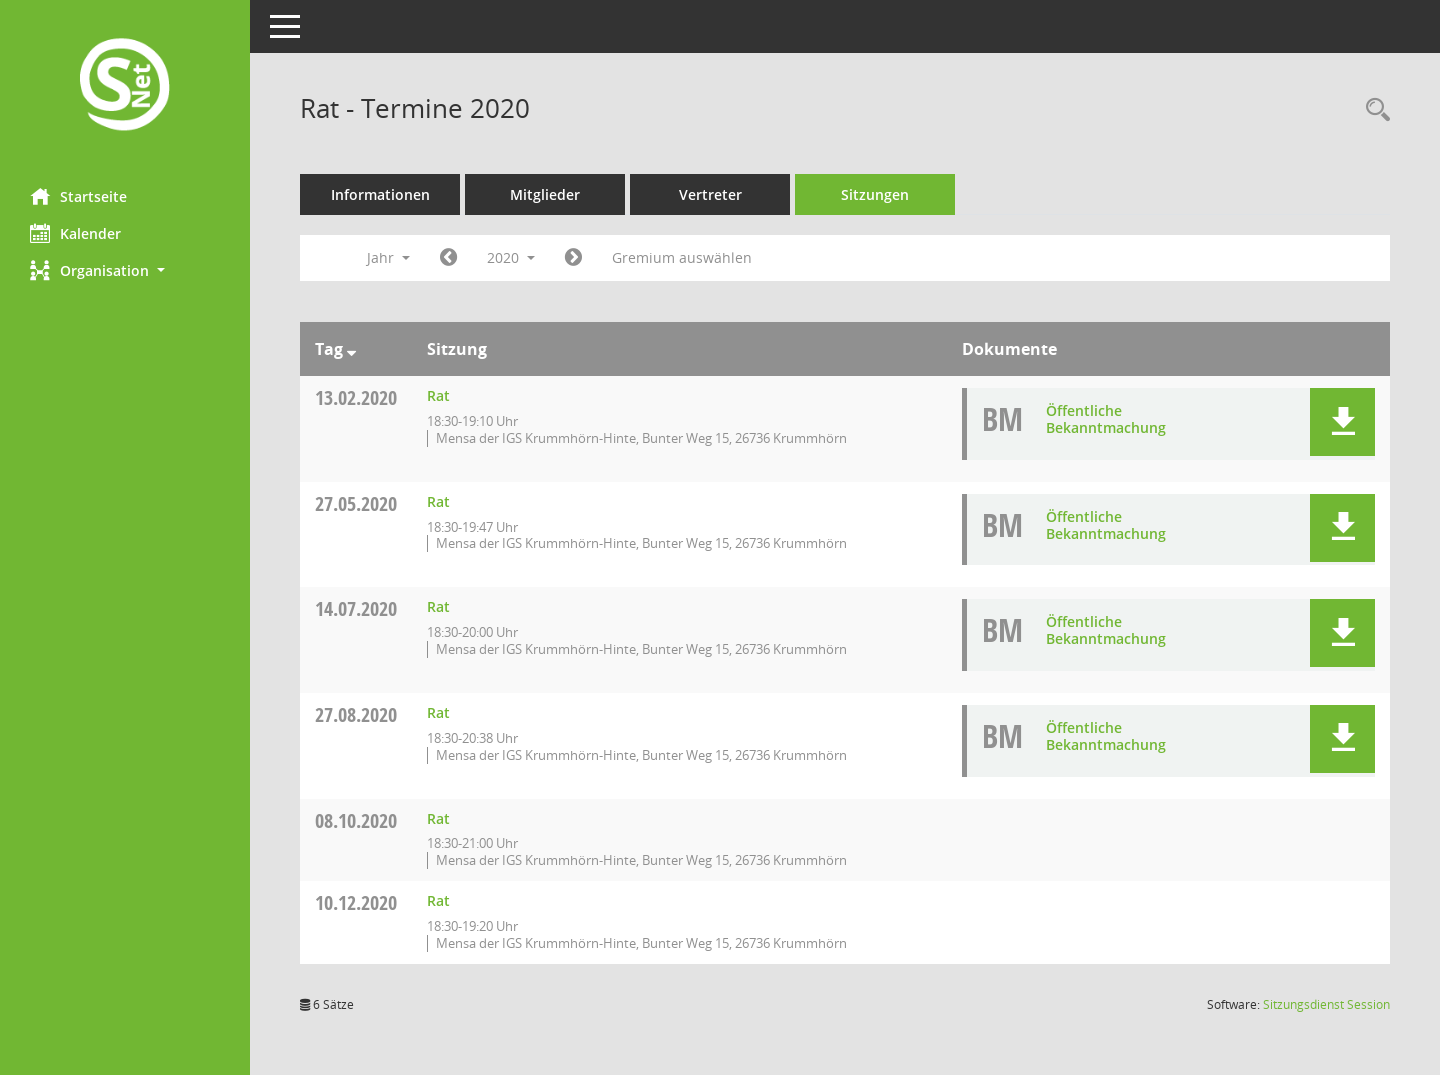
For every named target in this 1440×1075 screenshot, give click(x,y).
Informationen (380, 194)
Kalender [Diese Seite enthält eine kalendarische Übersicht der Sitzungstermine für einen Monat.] (75, 233)
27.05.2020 (356, 503)
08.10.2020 (356, 820)
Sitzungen (875, 194)
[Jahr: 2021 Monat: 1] (573, 258)
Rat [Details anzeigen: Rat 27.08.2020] (438, 712)
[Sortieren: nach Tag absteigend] (351, 349)
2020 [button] (511, 257)
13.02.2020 (356, 397)
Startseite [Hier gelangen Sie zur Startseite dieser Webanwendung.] (78, 196)
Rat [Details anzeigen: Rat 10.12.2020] (438, 900)
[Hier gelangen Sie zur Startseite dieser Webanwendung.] (125, 86)
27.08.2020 (356, 714)
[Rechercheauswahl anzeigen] (1373, 110)
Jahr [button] (388, 257)
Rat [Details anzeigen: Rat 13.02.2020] (438, 395)
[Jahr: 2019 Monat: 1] (448, 258)
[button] (125, 270)
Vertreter (710, 194)
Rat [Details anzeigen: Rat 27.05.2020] (438, 501)
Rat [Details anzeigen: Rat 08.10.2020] (438, 818)
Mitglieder (545, 194)
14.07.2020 (356, 608)
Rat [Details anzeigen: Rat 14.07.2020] (438, 606)
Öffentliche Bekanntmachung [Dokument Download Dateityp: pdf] (1106, 419)
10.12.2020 (356, 902)
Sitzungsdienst (1326, 1004)
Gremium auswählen (682, 257)
